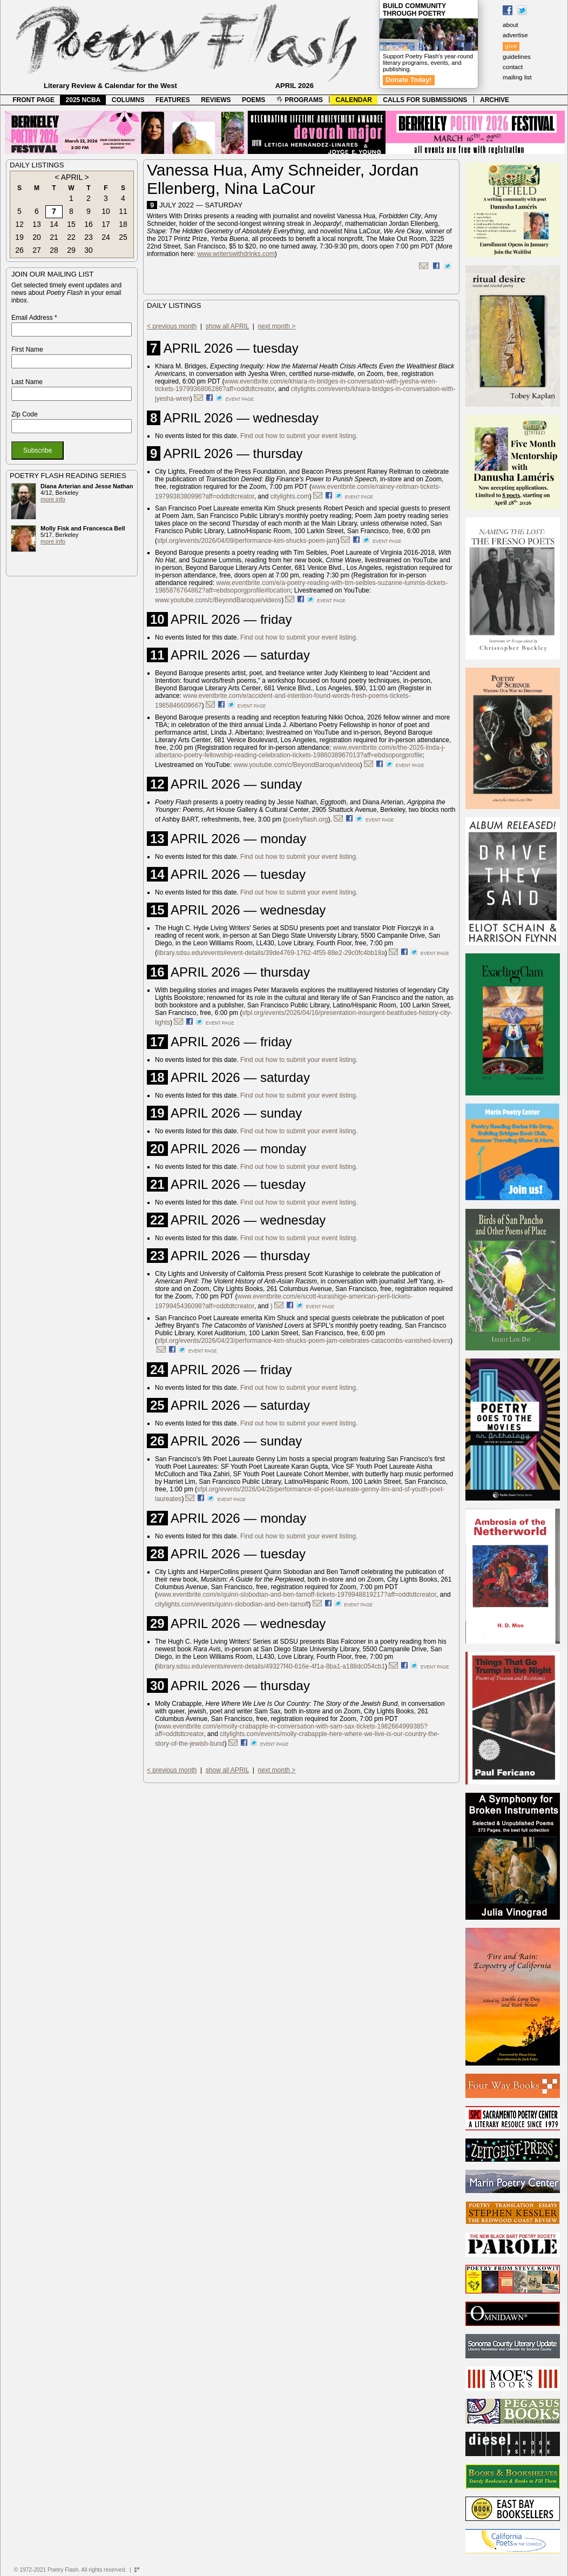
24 (106, 237)
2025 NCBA (83, 100)
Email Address (34, 317)
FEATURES (172, 100)
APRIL (72, 177)
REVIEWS (216, 100)
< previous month (172, 326)
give (511, 46)
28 (54, 250)
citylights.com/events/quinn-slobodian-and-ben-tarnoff (232, 1604)
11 (123, 211)
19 (19, 237)
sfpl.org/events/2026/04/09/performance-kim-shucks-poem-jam (247, 540)
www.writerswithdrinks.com (235, 254)
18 (123, 224)
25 (123, 237)
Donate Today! (409, 80)
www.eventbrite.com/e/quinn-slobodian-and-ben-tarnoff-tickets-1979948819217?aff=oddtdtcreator (296, 1594)
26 (19, 250)
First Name (27, 349)
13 (36, 224)
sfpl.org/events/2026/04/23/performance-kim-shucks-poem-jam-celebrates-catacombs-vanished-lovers (303, 1340)
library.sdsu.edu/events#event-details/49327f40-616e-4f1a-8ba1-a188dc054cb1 (271, 1666)
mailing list (517, 77)
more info (52, 499)
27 (36, 250)
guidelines (517, 56)
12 (19, 224)
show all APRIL (227, 326)
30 (88, 250)
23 (88, 237)
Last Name (27, 382)
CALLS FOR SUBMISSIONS (425, 100)
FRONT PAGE (33, 100)
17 (106, 224)
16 (88, 224)
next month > (277, 326)
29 (71, 250)
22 (71, 237)
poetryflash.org (306, 819)
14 (54, 224)
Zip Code (24, 414)
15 (71, 224)
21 (54, 237)
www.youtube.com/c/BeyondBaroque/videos (218, 600)
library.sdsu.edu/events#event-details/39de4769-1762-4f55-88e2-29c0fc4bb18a (271, 953)
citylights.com (290, 496)
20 (36, 237)
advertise (515, 35)
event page (240, 399)
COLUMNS (128, 100)
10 (106, 211)
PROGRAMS (299, 100)
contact (513, 67)
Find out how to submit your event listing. (298, 436)
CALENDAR (354, 100)
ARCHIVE (494, 100)
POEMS (253, 100)
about (510, 25)
